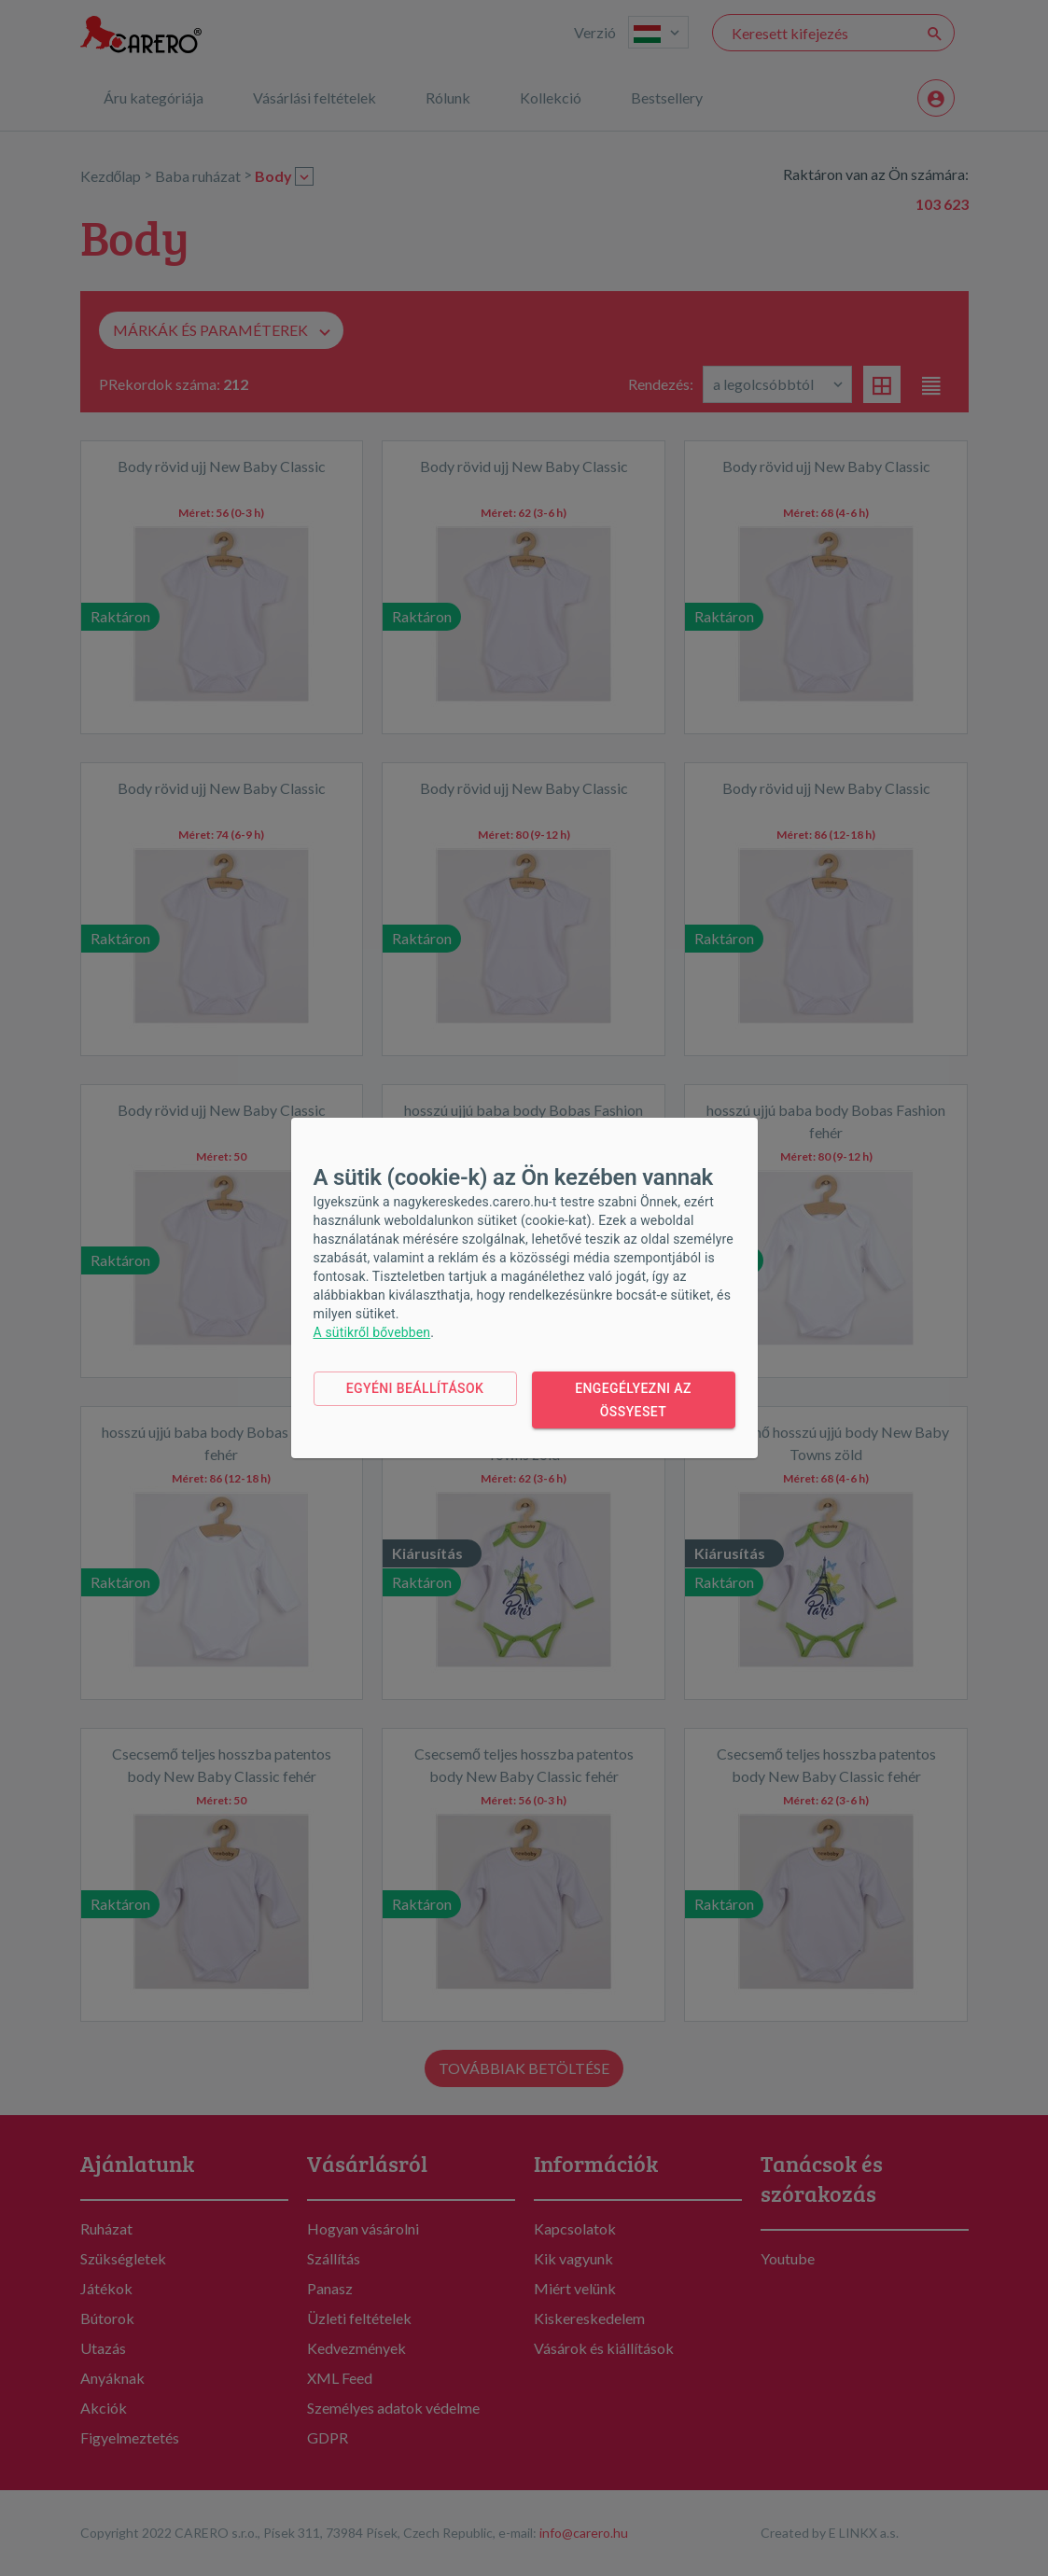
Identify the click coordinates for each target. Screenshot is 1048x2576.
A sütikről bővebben (372, 1332)
